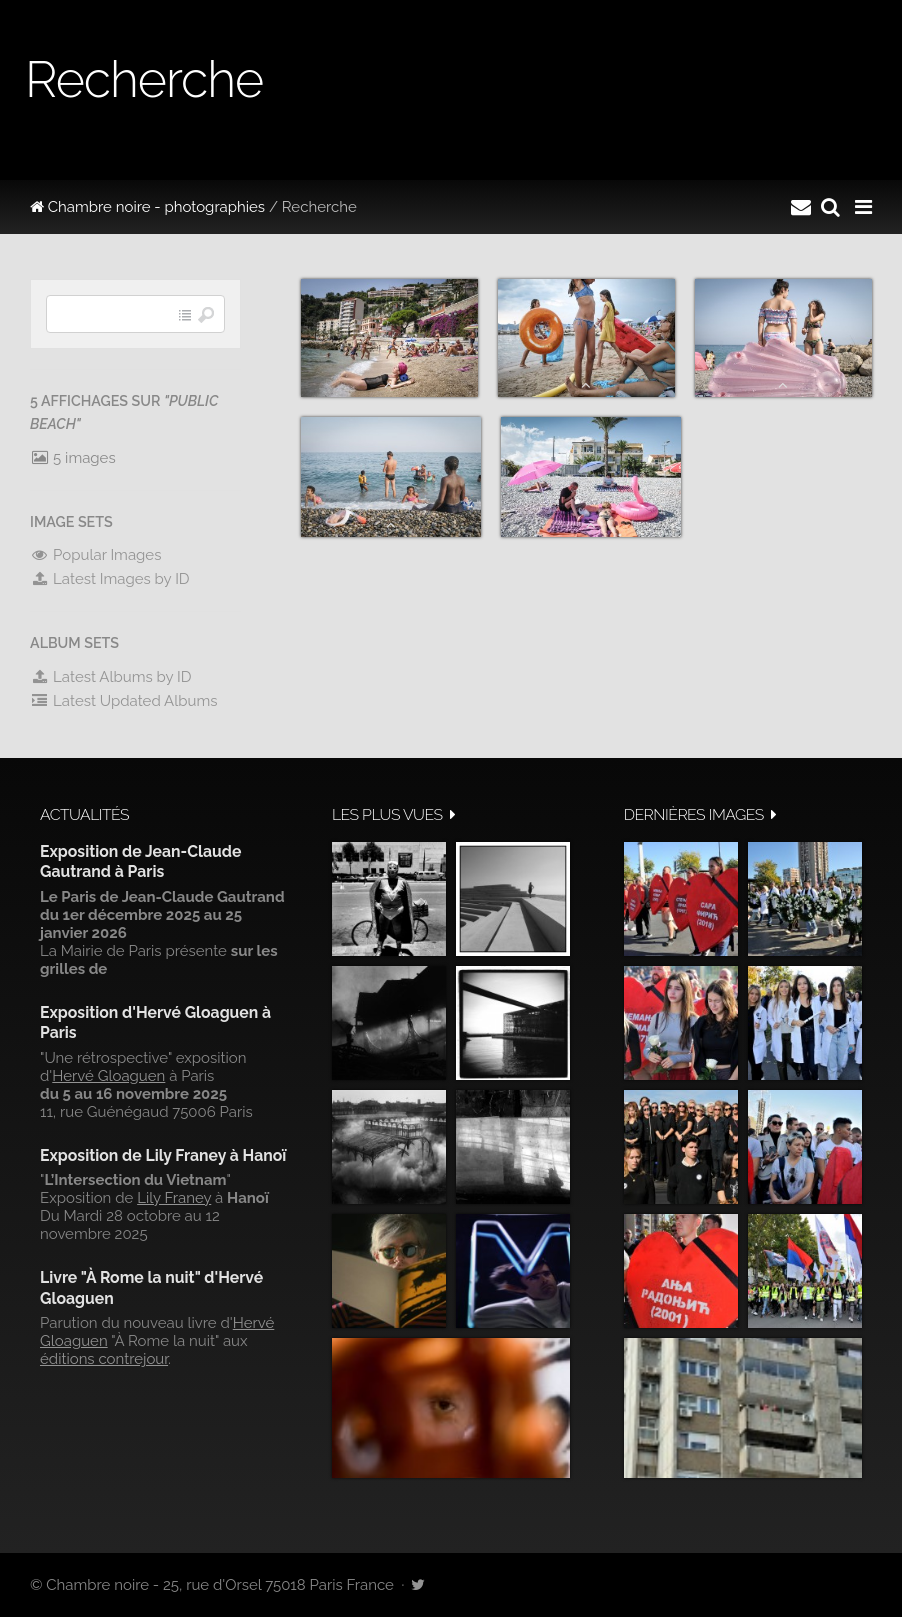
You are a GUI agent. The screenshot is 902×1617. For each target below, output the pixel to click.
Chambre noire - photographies (147, 207)
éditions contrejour (104, 1359)
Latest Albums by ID (111, 677)
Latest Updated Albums (124, 701)
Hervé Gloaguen (108, 1076)
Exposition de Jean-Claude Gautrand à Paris (140, 861)
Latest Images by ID (110, 579)
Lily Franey (174, 1198)
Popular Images (95, 555)
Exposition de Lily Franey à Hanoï (163, 1155)
